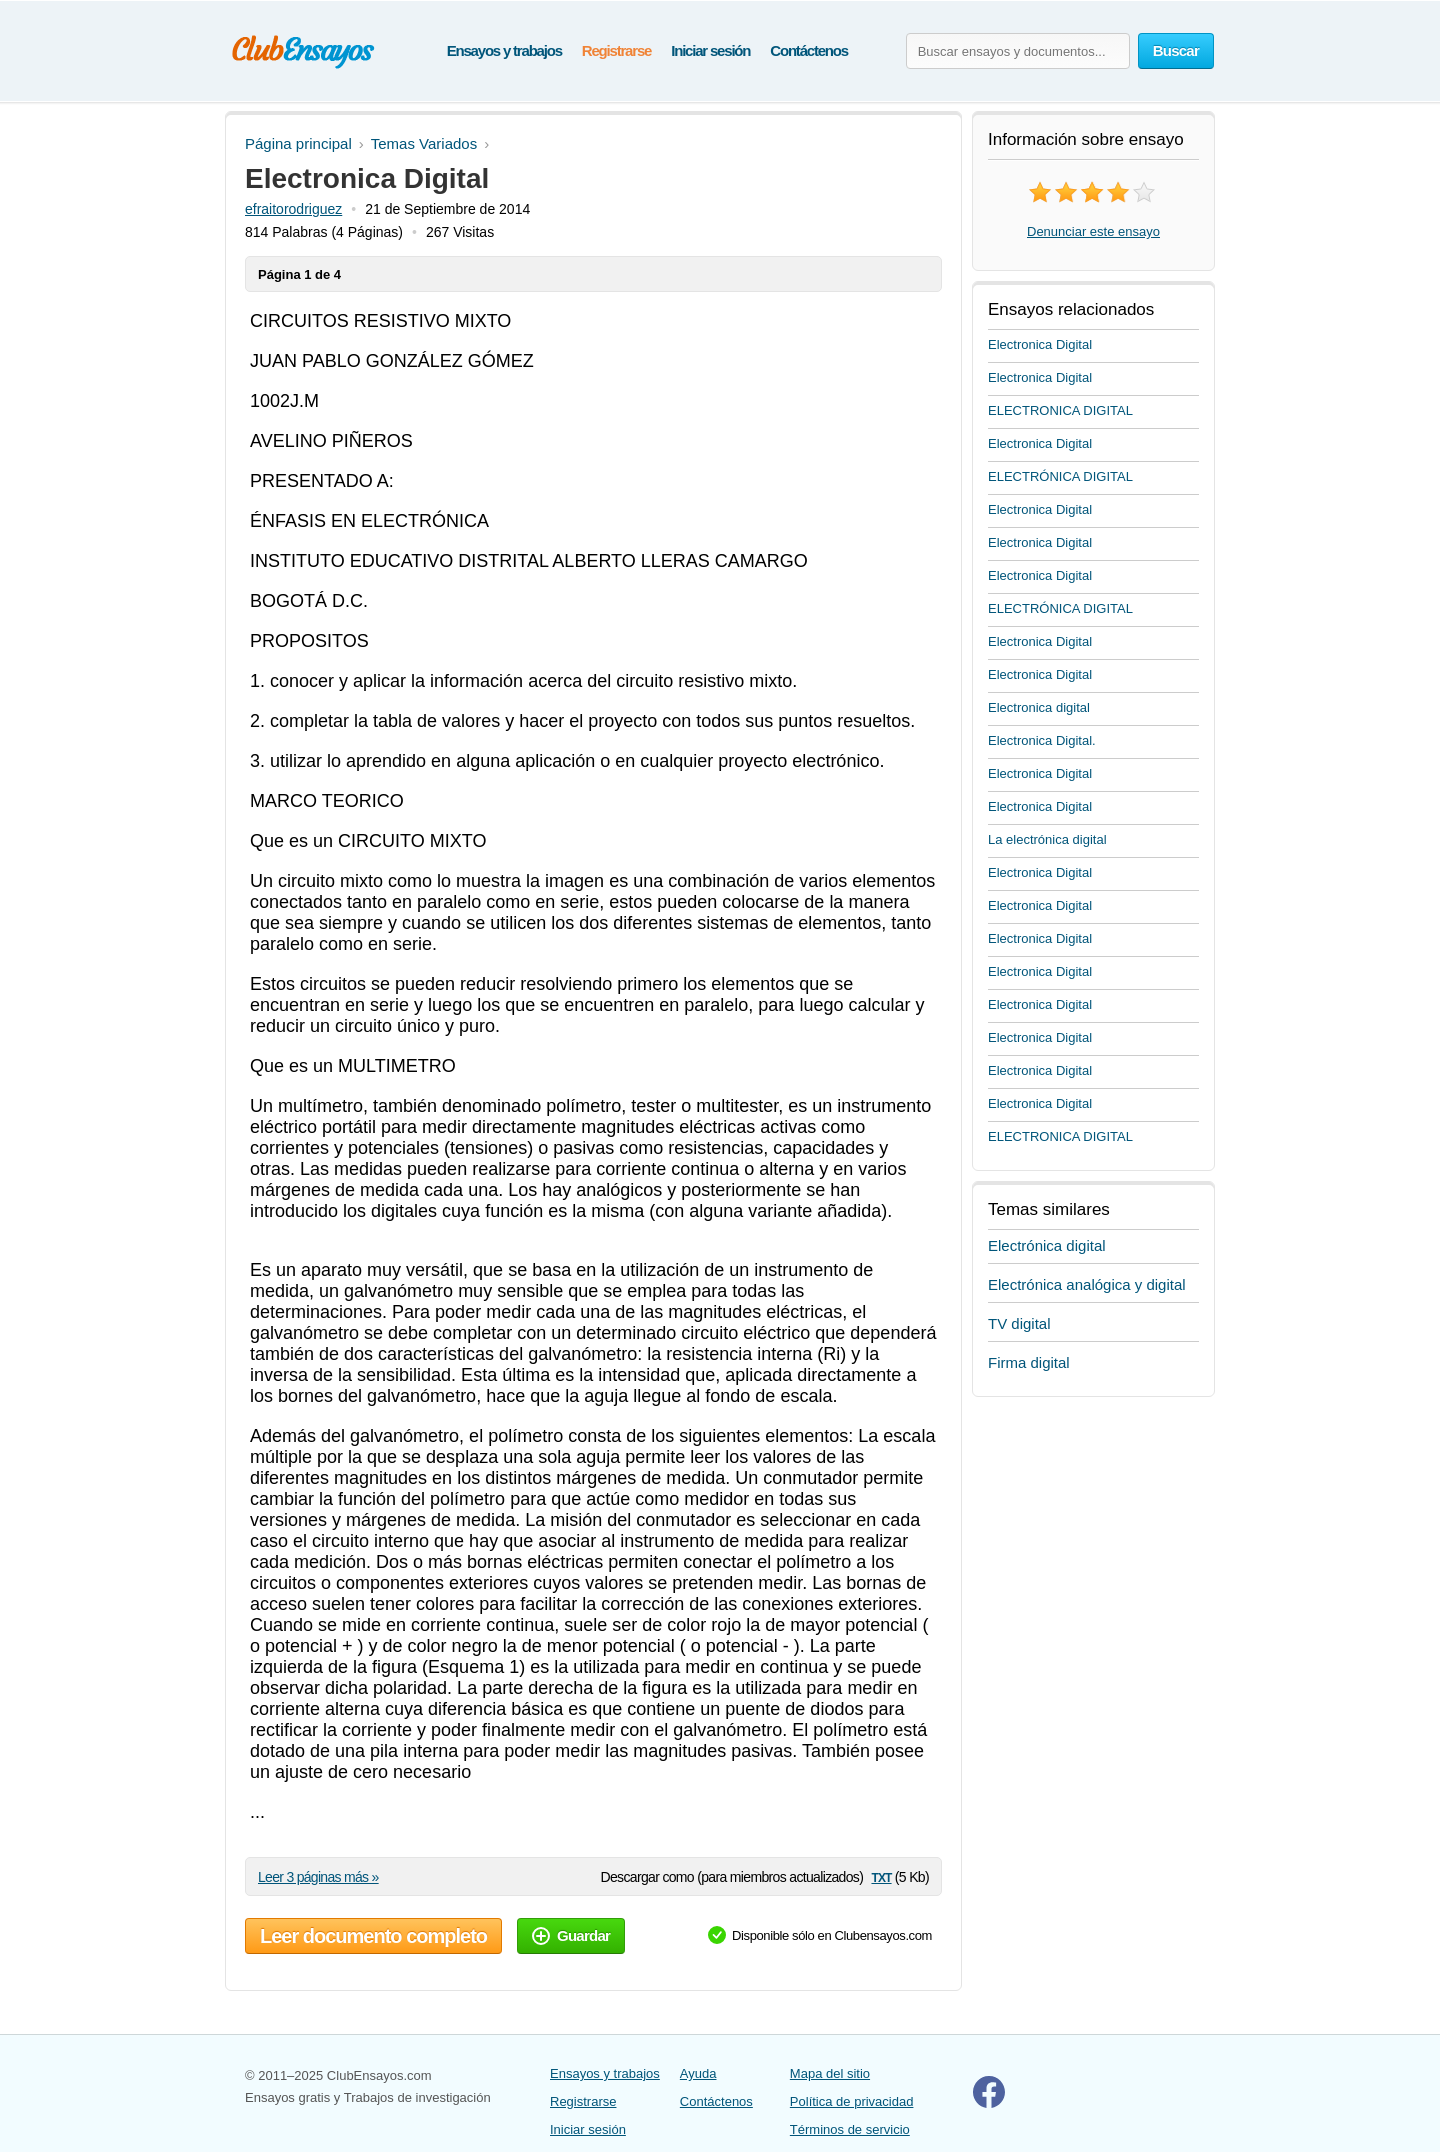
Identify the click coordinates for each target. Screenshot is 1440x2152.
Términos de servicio (850, 2129)
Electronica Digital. (1042, 740)
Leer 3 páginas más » (318, 1877)
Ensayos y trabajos (504, 50)
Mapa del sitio (830, 2073)
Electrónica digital (1047, 1245)
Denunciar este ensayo (1093, 231)
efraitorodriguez (293, 209)
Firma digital (1029, 1362)
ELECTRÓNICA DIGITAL (1060, 476)
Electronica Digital (1040, 344)
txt (881, 1876)
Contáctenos (809, 50)
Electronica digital (1039, 707)
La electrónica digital (1047, 839)
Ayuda (698, 2073)
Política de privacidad (852, 2101)
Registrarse (616, 50)
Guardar (571, 1935)
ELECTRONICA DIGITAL (1060, 410)
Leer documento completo (373, 1936)
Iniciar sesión (710, 50)
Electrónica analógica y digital (1087, 1284)
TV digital (1019, 1323)
